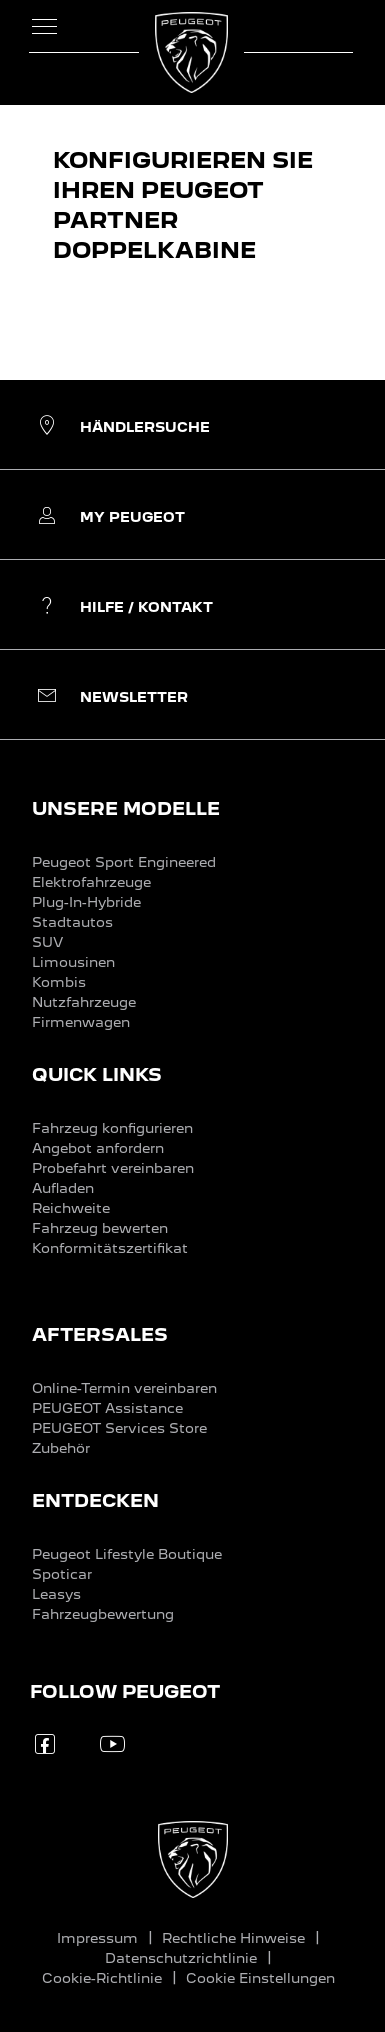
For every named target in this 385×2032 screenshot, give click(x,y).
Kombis (59, 982)
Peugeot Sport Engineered (124, 862)
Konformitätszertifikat (110, 1248)
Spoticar (62, 1574)
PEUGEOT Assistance (107, 1408)
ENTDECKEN (95, 1500)
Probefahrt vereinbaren (113, 1168)
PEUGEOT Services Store (119, 1428)
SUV (47, 942)
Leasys (56, 1594)
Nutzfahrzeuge (84, 1002)
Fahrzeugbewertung (103, 1614)
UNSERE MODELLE (126, 808)
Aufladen (63, 1188)
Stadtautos (72, 922)
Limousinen (73, 962)
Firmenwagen (81, 1022)
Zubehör (61, 1448)
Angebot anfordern (98, 1148)
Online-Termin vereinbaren (124, 1388)
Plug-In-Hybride (86, 902)
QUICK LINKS (97, 1074)
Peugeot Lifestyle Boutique (127, 1554)
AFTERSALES (100, 1334)
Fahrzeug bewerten (100, 1228)
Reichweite (71, 1208)
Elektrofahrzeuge (91, 882)
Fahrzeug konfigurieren (112, 1128)
